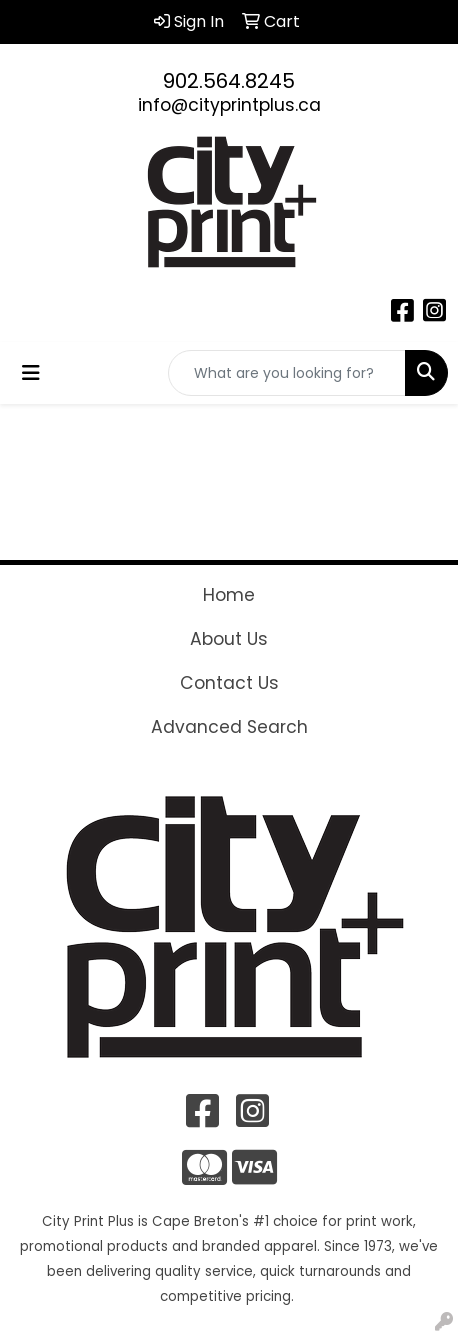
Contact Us (229, 683)
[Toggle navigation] (31, 373)
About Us (229, 639)
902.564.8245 (229, 81)
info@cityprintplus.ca (229, 105)
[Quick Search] (287, 373)
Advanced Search (229, 727)
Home (229, 595)
